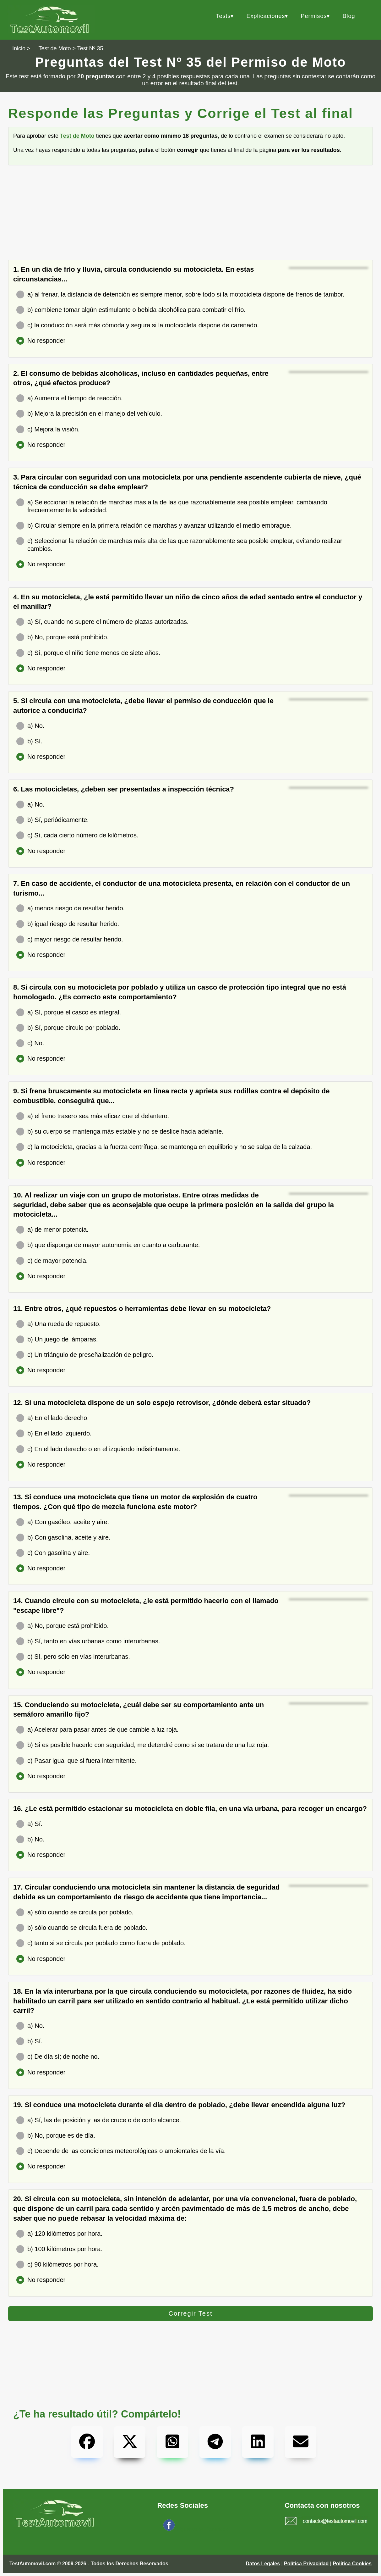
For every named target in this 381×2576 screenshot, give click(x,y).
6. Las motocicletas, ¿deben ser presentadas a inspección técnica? (123, 789)
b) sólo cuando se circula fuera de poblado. (81, 1928)
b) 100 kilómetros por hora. (59, 2249)
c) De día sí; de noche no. (57, 2057)
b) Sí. (29, 741)
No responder (40, 341)
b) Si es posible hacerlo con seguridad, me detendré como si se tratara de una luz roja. (142, 1745)
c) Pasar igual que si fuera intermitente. (76, 1761)
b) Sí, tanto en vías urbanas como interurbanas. (88, 1641)
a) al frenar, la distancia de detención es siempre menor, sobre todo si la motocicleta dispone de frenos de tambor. (180, 294)
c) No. (30, 1043)
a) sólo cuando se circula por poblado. (74, 1912)
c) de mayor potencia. (52, 1261)
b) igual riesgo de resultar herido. (67, 924)
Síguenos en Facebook (202, 2529)
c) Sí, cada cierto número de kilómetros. (77, 835)
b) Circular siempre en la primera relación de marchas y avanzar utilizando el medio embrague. (154, 526)
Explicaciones (265, 16)
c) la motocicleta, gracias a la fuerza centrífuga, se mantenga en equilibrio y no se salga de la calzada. (164, 1147)
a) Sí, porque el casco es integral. (68, 1012)
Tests (223, 16)
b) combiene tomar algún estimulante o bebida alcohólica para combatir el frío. (131, 310)
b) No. (30, 1839)
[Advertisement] (190, 216)
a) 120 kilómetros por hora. (59, 2234)
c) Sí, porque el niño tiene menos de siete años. (88, 653)
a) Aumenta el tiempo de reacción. (69, 398)
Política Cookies (352, 2563)
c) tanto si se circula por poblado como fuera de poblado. (101, 1943)
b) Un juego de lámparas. (57, 1339)
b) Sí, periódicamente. (52, 820)
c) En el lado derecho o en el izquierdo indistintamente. (98, 1449)
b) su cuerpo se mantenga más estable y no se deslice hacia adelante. (120, 1131)
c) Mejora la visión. (48, 429)
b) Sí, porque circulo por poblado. (68, 1028)
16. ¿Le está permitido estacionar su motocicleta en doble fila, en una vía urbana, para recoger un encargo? (190, 1809)
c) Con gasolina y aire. (53, 1553)
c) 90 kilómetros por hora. (57, 2264)
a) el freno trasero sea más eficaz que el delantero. (92, 1116)
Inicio (18, 48)
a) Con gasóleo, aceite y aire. (62, 1522)
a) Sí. (29, 1824)
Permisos (314, 16)
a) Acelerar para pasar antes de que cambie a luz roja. (97, 1730)
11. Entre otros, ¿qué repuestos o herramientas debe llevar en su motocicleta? (142, 1309)
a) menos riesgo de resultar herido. (70, 908)
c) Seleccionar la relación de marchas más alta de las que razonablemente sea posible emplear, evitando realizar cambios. (179, 544)
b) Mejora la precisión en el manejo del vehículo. (89, 414)
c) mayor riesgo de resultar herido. (69, 939)
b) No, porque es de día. (55, 2136)
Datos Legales (263, 2563)
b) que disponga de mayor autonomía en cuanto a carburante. (108, 1245)
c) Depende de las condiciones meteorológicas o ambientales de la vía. (121, 2151)
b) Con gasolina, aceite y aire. (63, 1537)
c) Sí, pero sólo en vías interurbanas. (73, 1657)
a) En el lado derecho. (52, 1418)
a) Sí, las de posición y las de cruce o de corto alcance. (98, 2120)
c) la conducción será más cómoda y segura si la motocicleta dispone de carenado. (137, 325)
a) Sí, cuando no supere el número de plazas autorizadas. (102, 622)
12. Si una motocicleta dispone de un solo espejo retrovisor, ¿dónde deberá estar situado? (162, 1403)
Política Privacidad (306, 2563)
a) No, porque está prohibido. (62, 1626)
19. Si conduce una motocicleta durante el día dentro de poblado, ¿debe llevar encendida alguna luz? (179, 2105)
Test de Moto (55, 48)
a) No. (30, 726)
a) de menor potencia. (52, 1230)
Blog (348, 16)
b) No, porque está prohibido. (62, 637)
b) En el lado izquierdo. (54, 1433)
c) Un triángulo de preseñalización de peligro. (84, 1355)
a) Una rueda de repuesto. (58, 1324)
